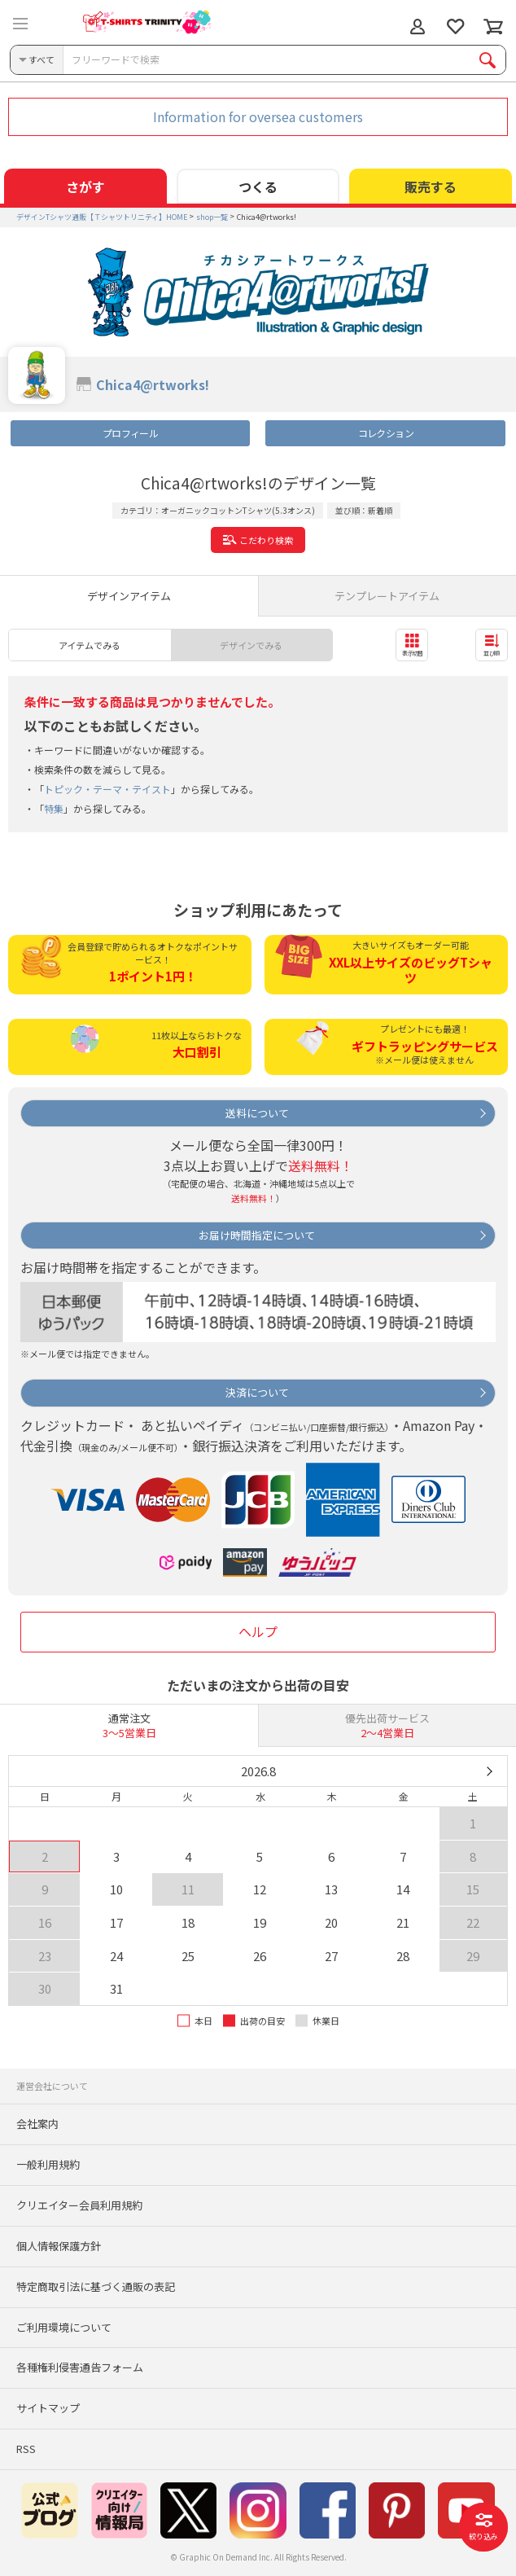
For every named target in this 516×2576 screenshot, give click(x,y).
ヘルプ (258, 1631)
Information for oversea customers (258, 116)
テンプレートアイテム (387, 595)
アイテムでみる (89, 645)
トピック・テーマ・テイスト (107, 789)
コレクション (385, 433)
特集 (53, 808)
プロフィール (130, 433)
